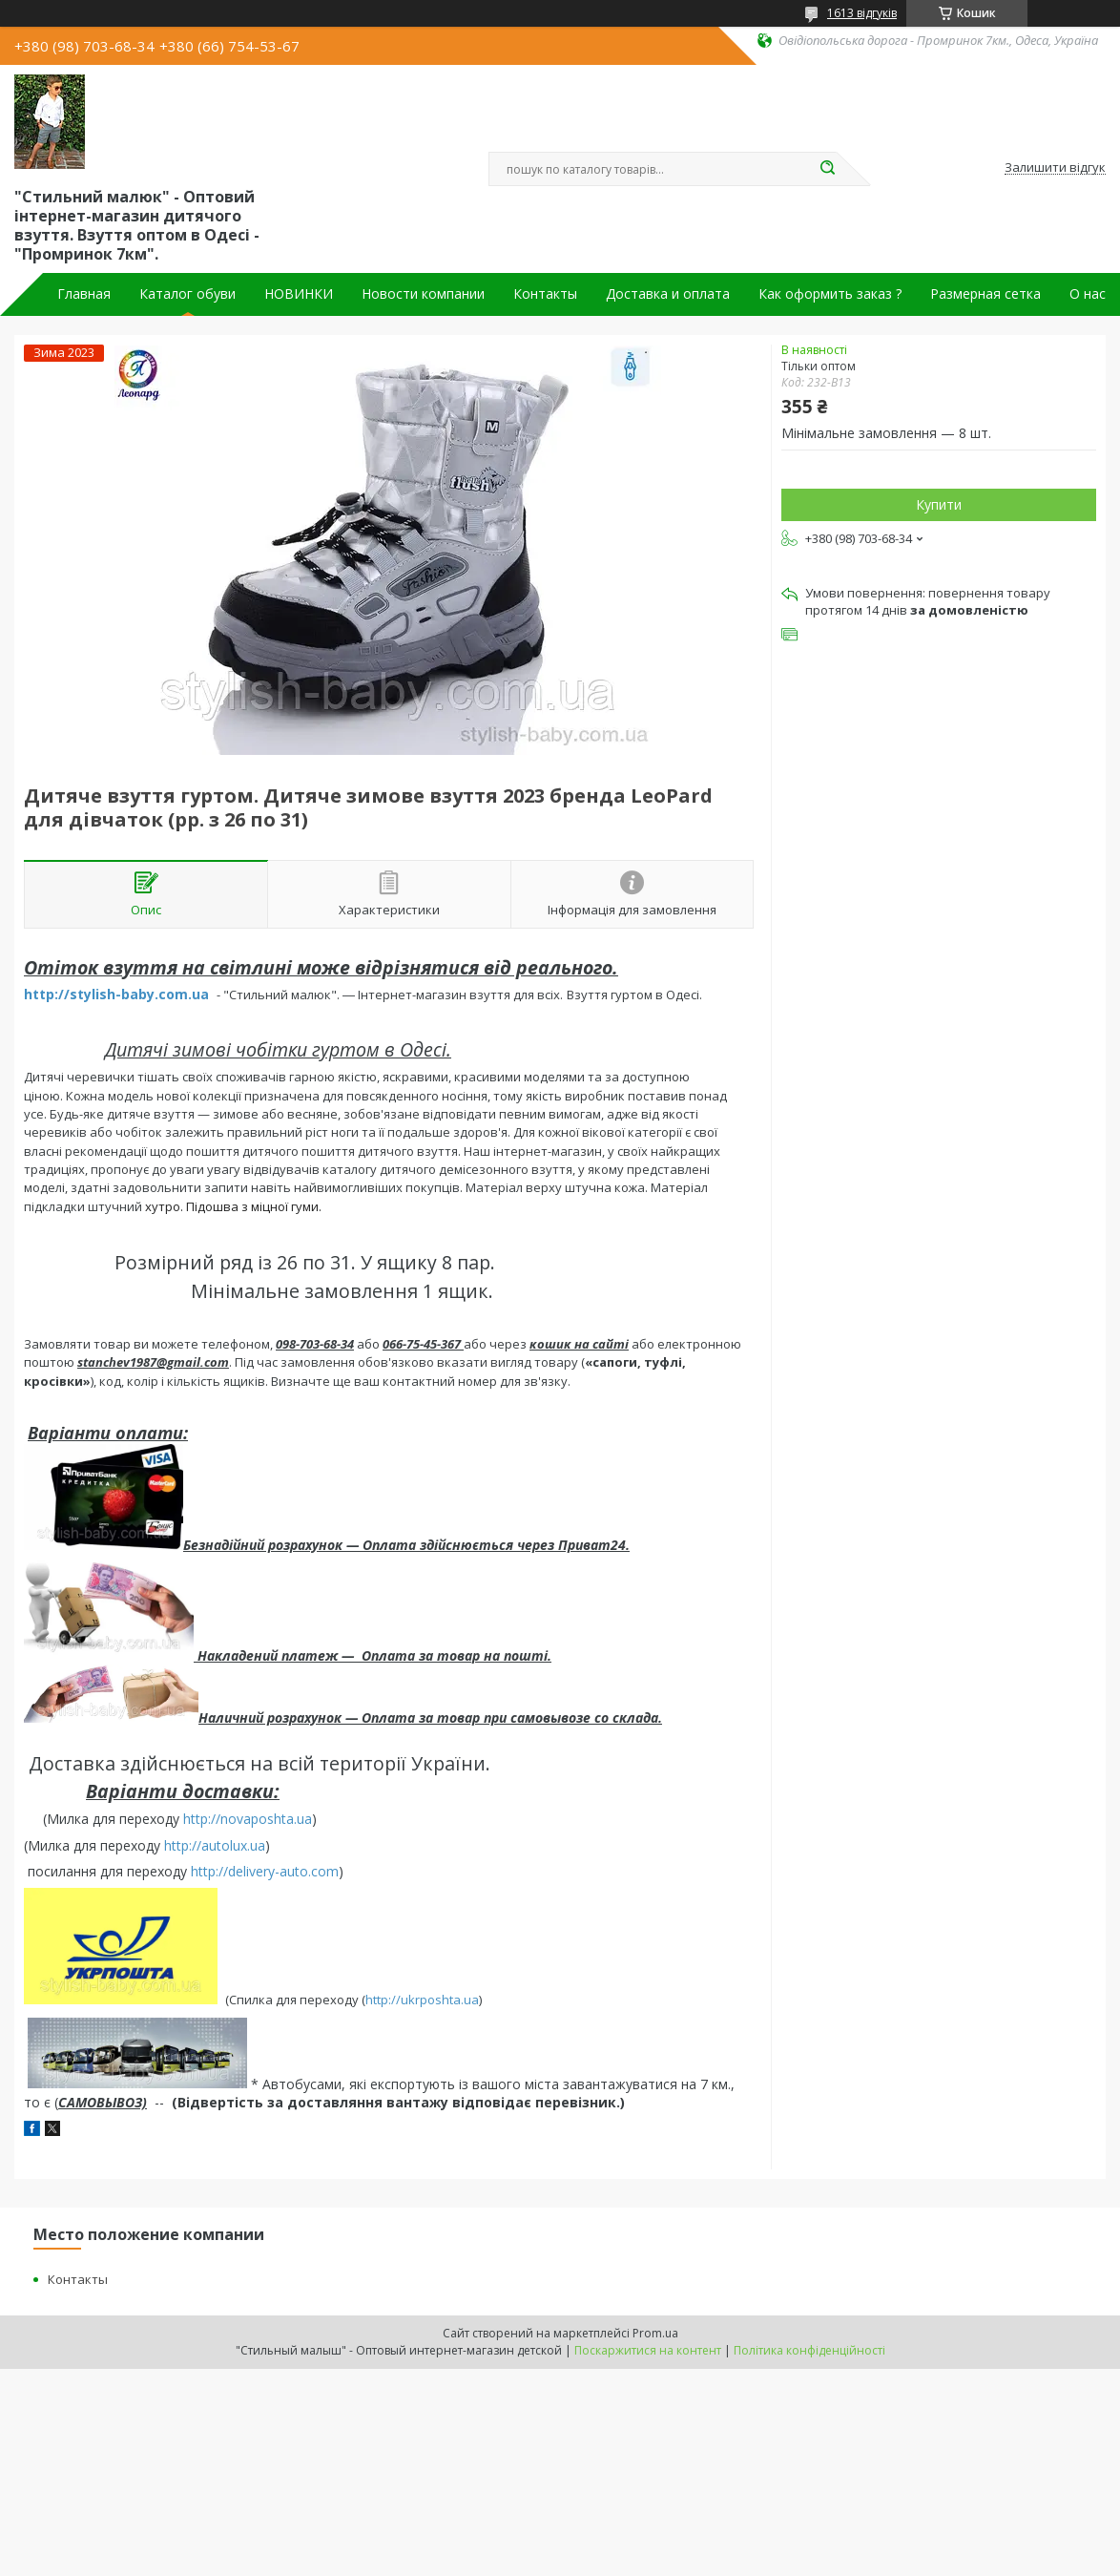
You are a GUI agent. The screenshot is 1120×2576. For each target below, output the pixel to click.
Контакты (545, 294)
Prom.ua (655, 2333)
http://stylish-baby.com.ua (116, 994)
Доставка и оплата (668, 294)
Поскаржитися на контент (647, 2350)
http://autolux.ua (214, 1845)
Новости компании (423, 294)
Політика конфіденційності (809, 2350)
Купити (939, 504)
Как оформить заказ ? (830, 294)
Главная (84, 294)
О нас (1087, 294)
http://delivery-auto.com (265, 1871)
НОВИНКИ (298, 294)
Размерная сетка (985, 294)
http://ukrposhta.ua (422, 1999)
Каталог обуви (187, 294)
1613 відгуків (862, 13)
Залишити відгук (1055, 168)
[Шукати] (827, 169)
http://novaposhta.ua (247, 1819)
